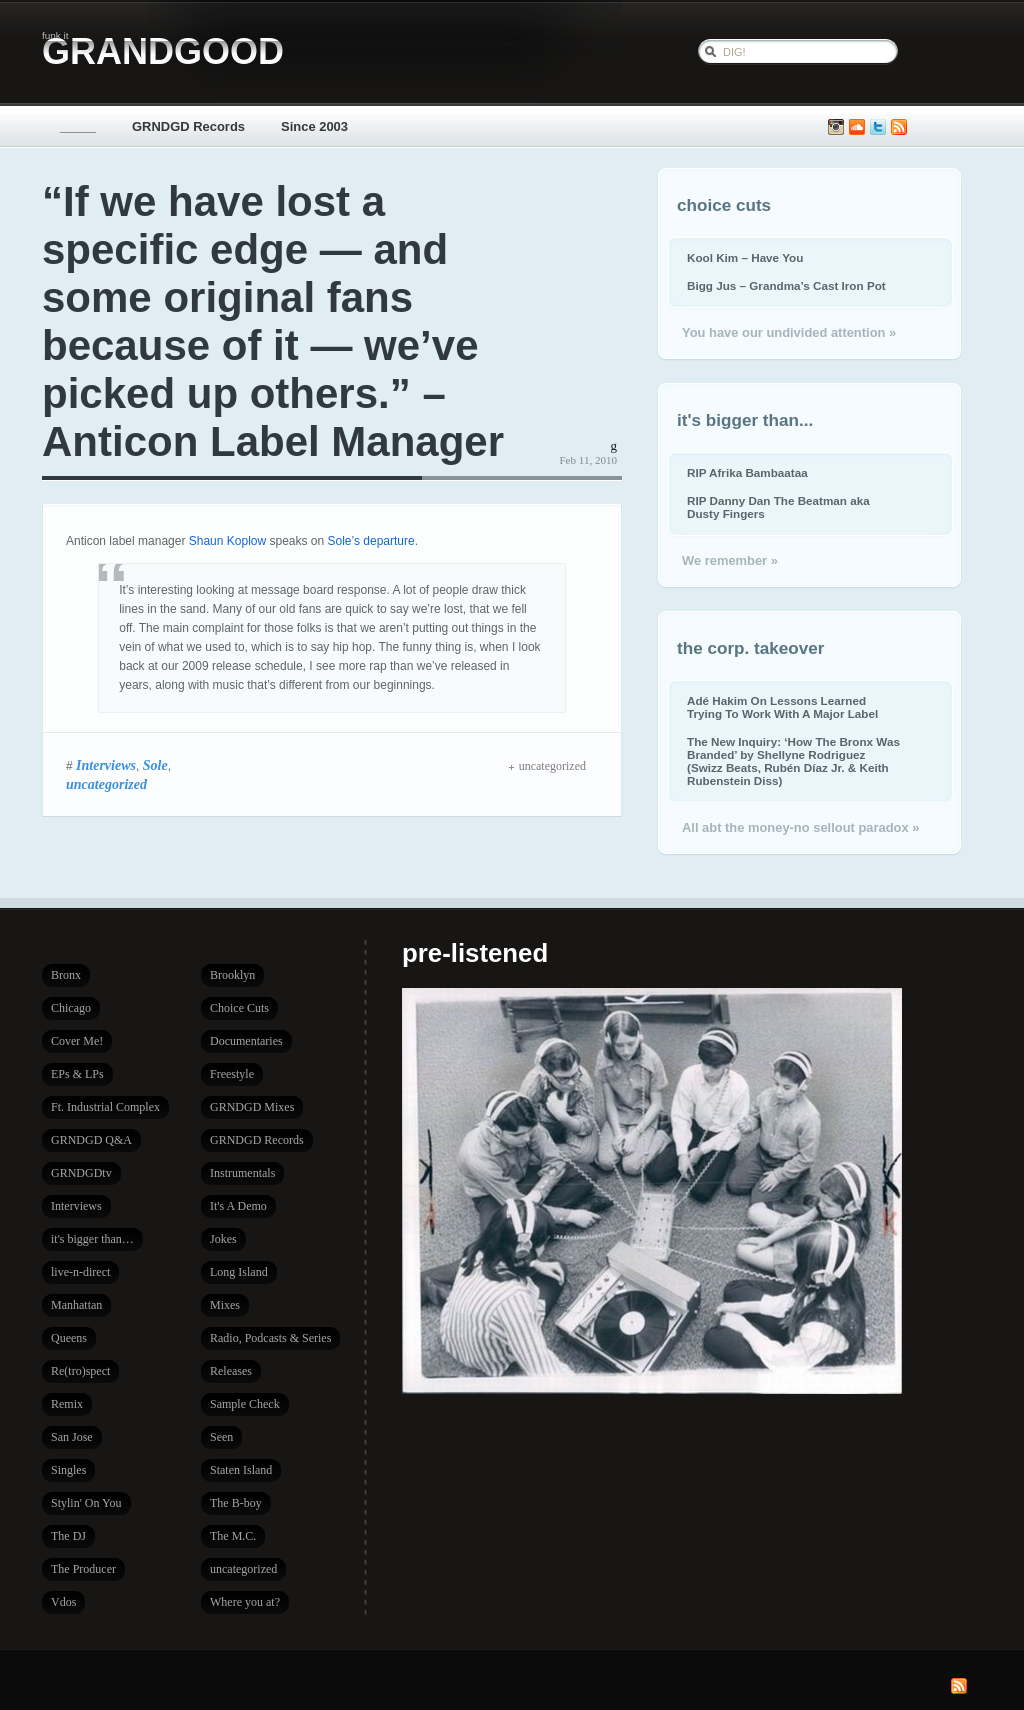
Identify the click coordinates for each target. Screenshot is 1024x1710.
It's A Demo (238, 1206)
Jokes (223, 1239)
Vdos (63, 1602)
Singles (68, 1470)
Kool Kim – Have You (745, 257)
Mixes (225, 1305)
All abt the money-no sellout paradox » (800, 827)
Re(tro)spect (80, 1371)
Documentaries (246, 1041)
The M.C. (233, 1536)
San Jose (72, 1437)
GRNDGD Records (188, 126)
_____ (78, 126)
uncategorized (106, 784)
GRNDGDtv (81, 1173)
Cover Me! (77, 1041)
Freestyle (232, 1074)
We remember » (730, 560)
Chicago (71, 1008)
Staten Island (241, 1470)
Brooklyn (232, 975)
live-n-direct (80, 1272)
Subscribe (899, 127)
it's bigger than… (92, 1239)
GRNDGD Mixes (252, 1107)
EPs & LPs (77, 1074)
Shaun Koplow (227, 541)
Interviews (106, 765)
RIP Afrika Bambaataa (747, 472)
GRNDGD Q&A (91, 1140)
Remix (67, 1404)
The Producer (83, 1569)
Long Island (239, 1272)
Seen (221, 1437)
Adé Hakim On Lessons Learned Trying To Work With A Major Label (782, 707)
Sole (155, 765)
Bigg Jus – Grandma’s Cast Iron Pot (786, 285)
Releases (231, 1371)
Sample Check (245, 1404)
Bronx (66, 975)
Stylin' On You (86, 1503)
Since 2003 (314, 126)
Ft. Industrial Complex (105, 1107)
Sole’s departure (371, 541)
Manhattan (76, 1305)
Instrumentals (242, 1173)
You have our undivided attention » (789, 332)
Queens (69, 1338)
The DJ (68, 1536)
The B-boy (236, 1503)
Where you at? (245, 1602)
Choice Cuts (239, 1008)
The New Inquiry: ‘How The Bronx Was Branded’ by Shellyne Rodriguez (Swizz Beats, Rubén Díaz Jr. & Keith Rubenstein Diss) (793, 761)
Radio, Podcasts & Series (270, 1338)
